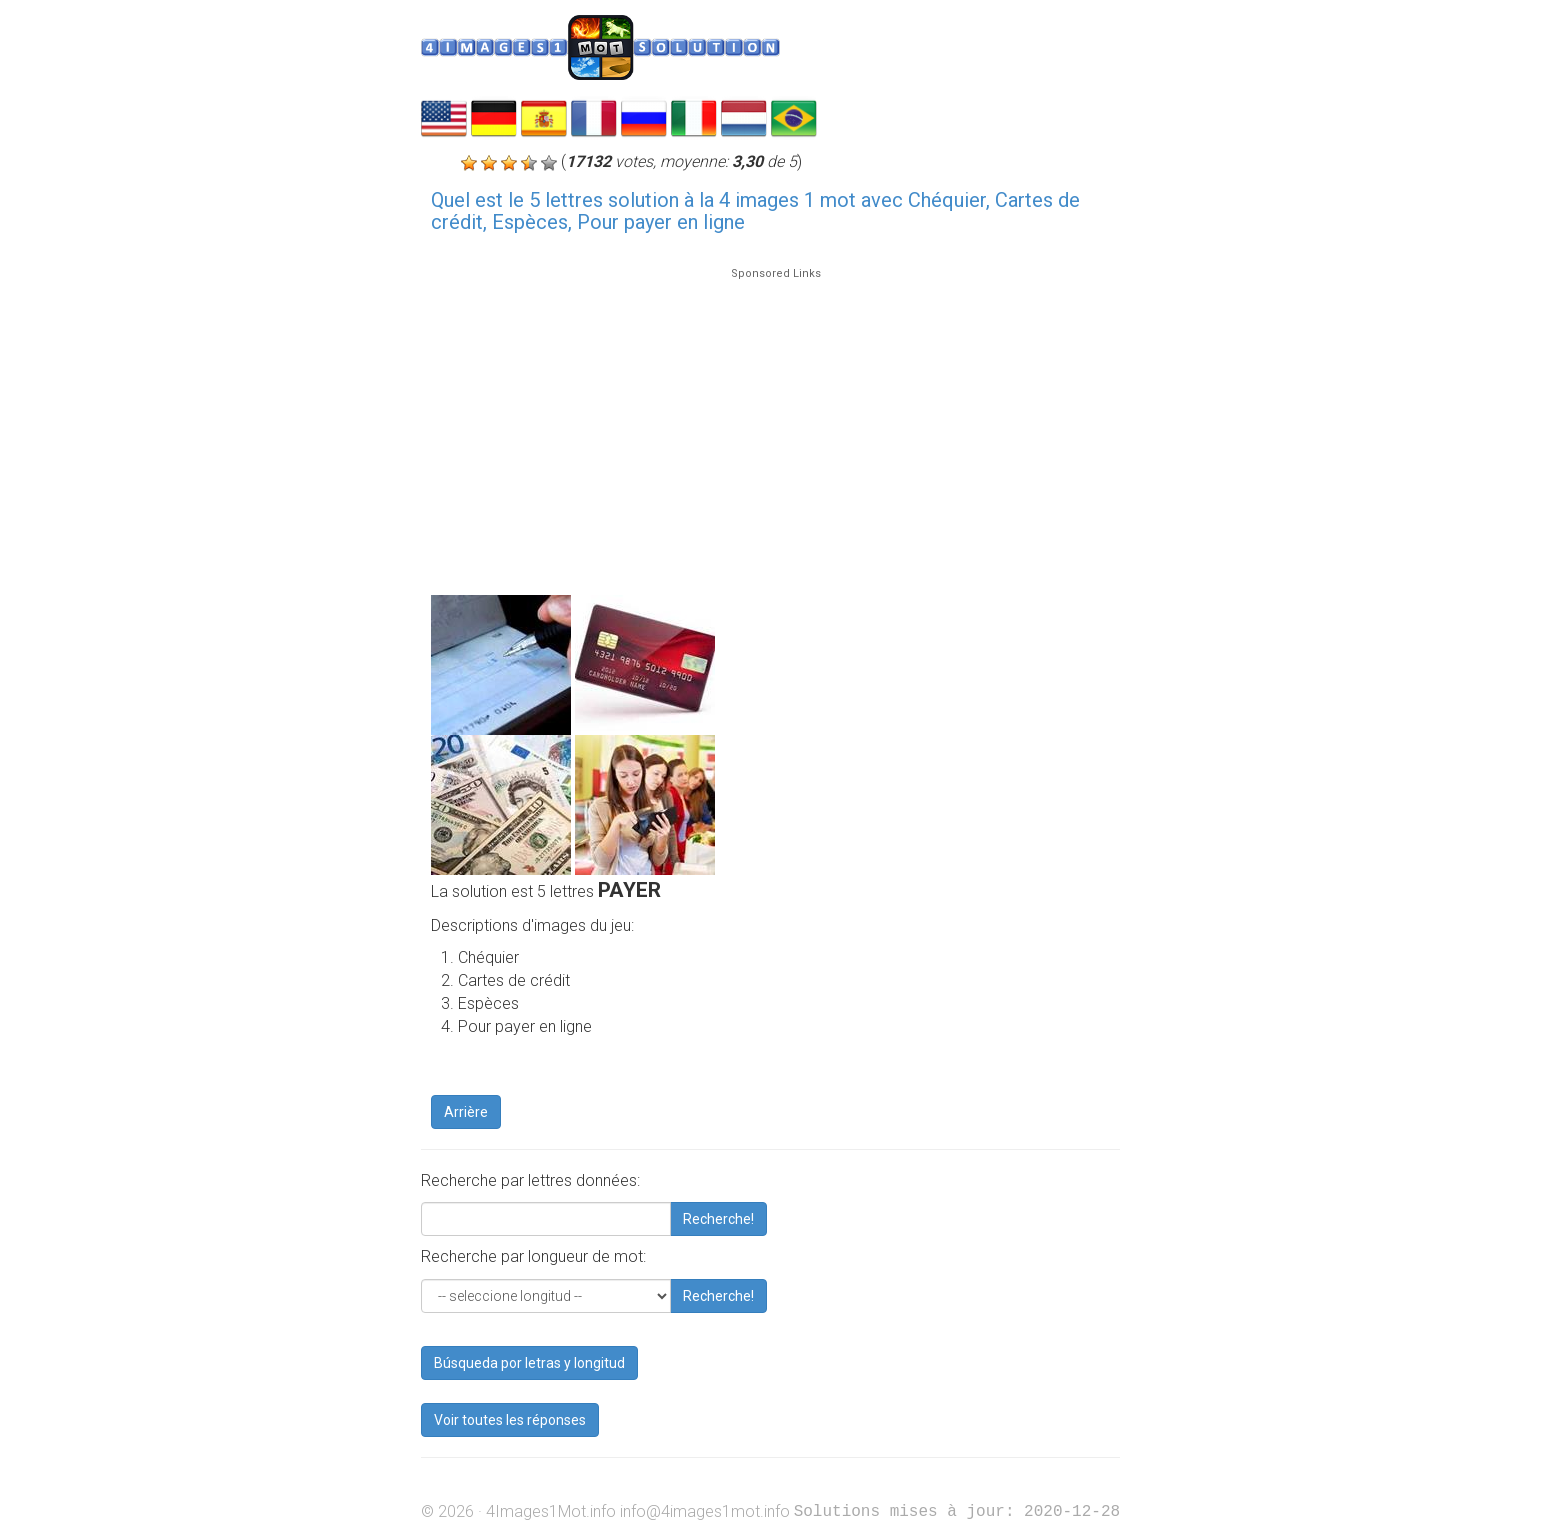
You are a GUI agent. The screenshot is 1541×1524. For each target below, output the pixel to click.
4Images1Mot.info (551, 1511)
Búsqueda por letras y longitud (529, 1363)
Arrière (466, 1112)
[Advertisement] (775, 422)
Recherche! (718, 1219)
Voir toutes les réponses (510, 1420)
